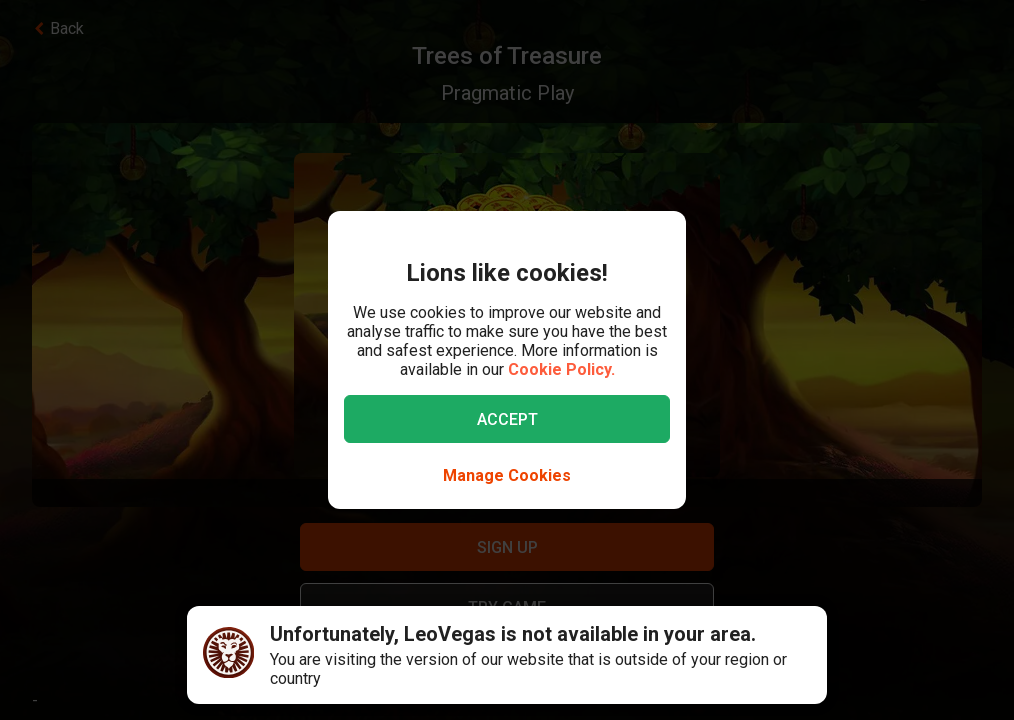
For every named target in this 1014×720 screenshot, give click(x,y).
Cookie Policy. (561, 369)
